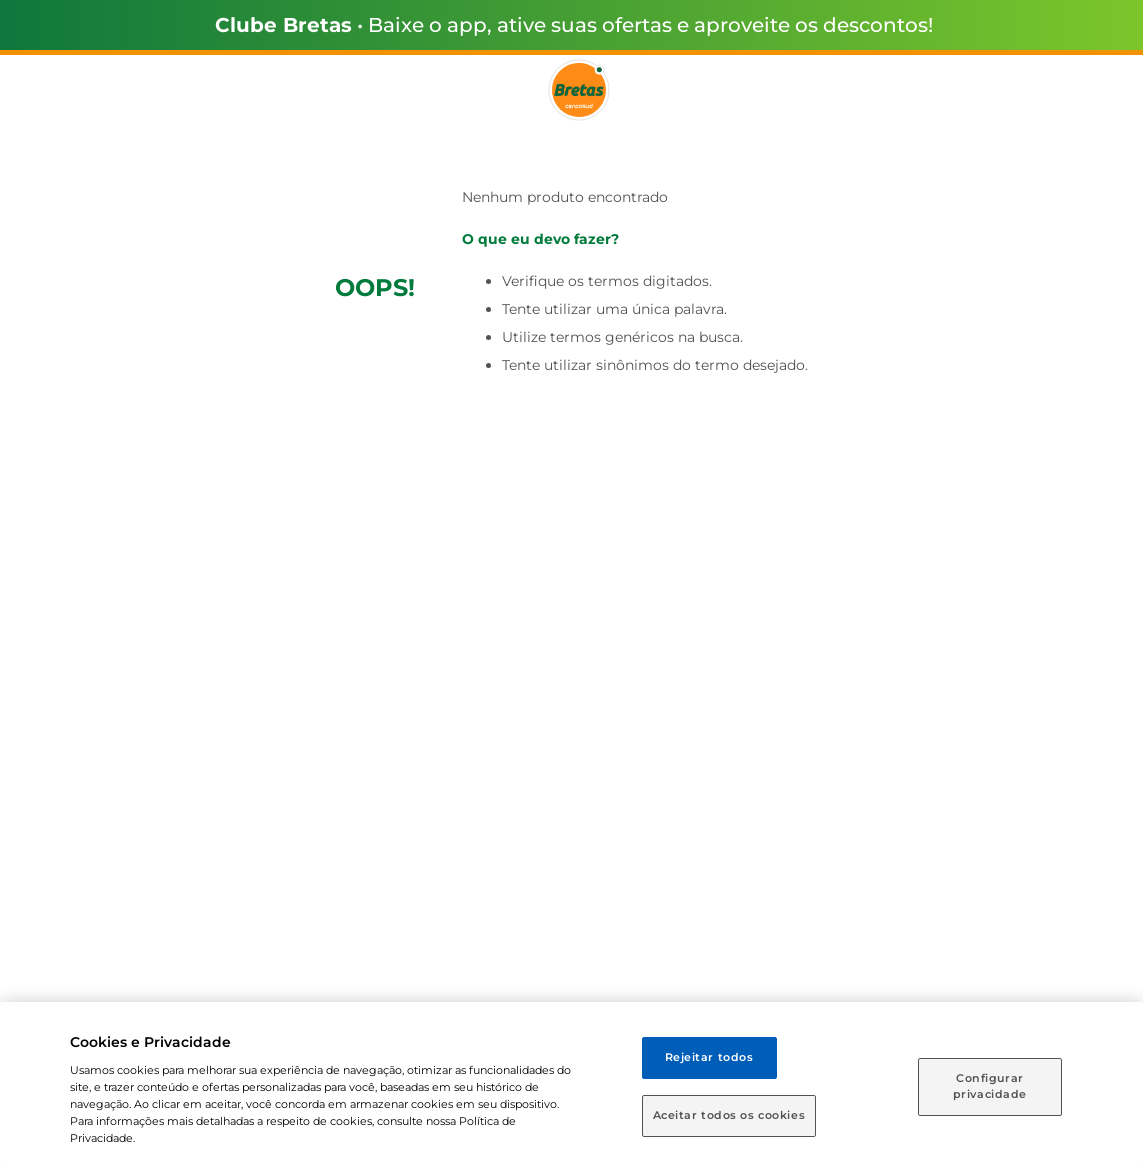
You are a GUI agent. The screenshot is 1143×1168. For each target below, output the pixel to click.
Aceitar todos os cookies (729, 1115)
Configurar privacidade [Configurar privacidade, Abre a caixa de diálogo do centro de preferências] (990, 1086)
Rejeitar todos (709, 1057)
